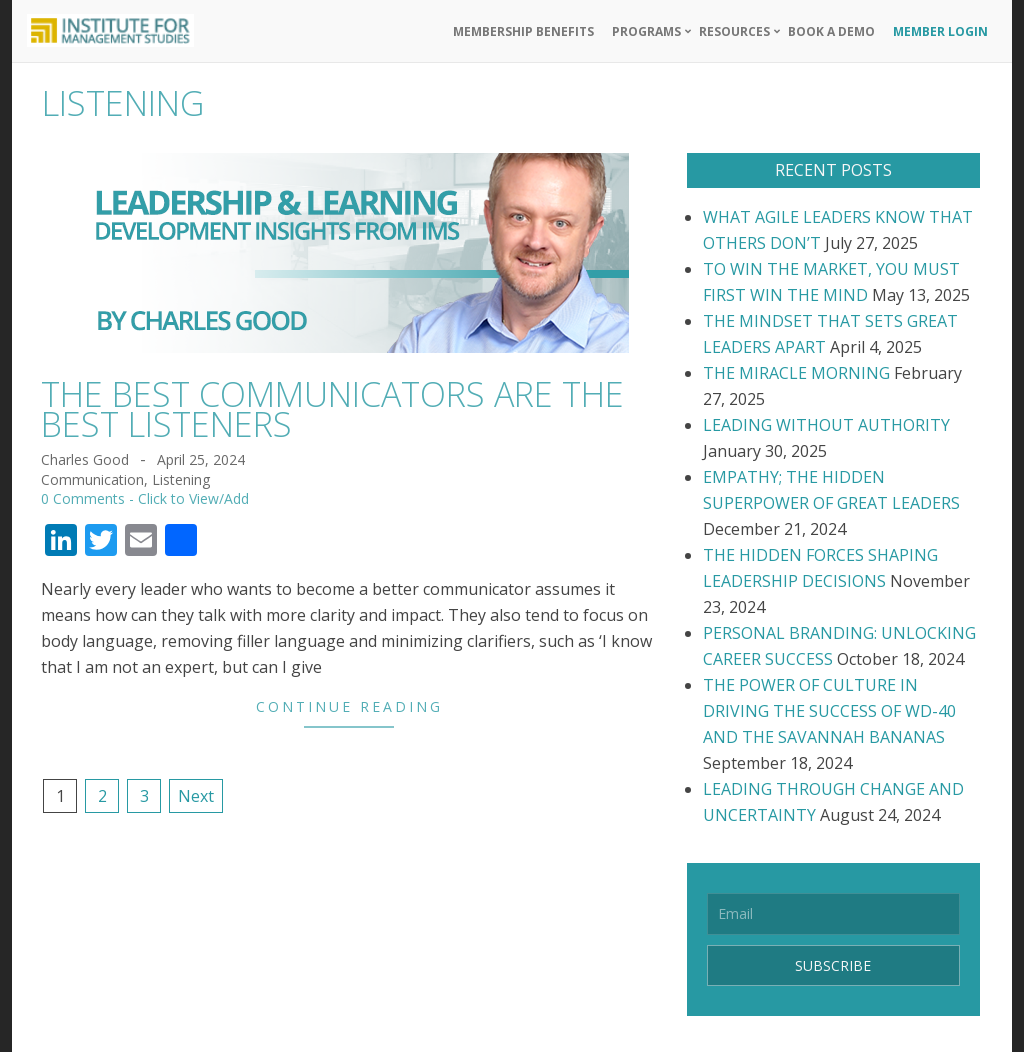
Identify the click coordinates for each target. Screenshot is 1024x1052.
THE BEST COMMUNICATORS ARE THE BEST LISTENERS (332, 409)
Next (196, 796)
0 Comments (83, 498)
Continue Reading (349, 706)
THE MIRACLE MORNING (796, 373)
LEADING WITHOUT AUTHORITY (826, 425)
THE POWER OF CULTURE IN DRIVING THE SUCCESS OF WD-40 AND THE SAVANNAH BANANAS (829, 711)
